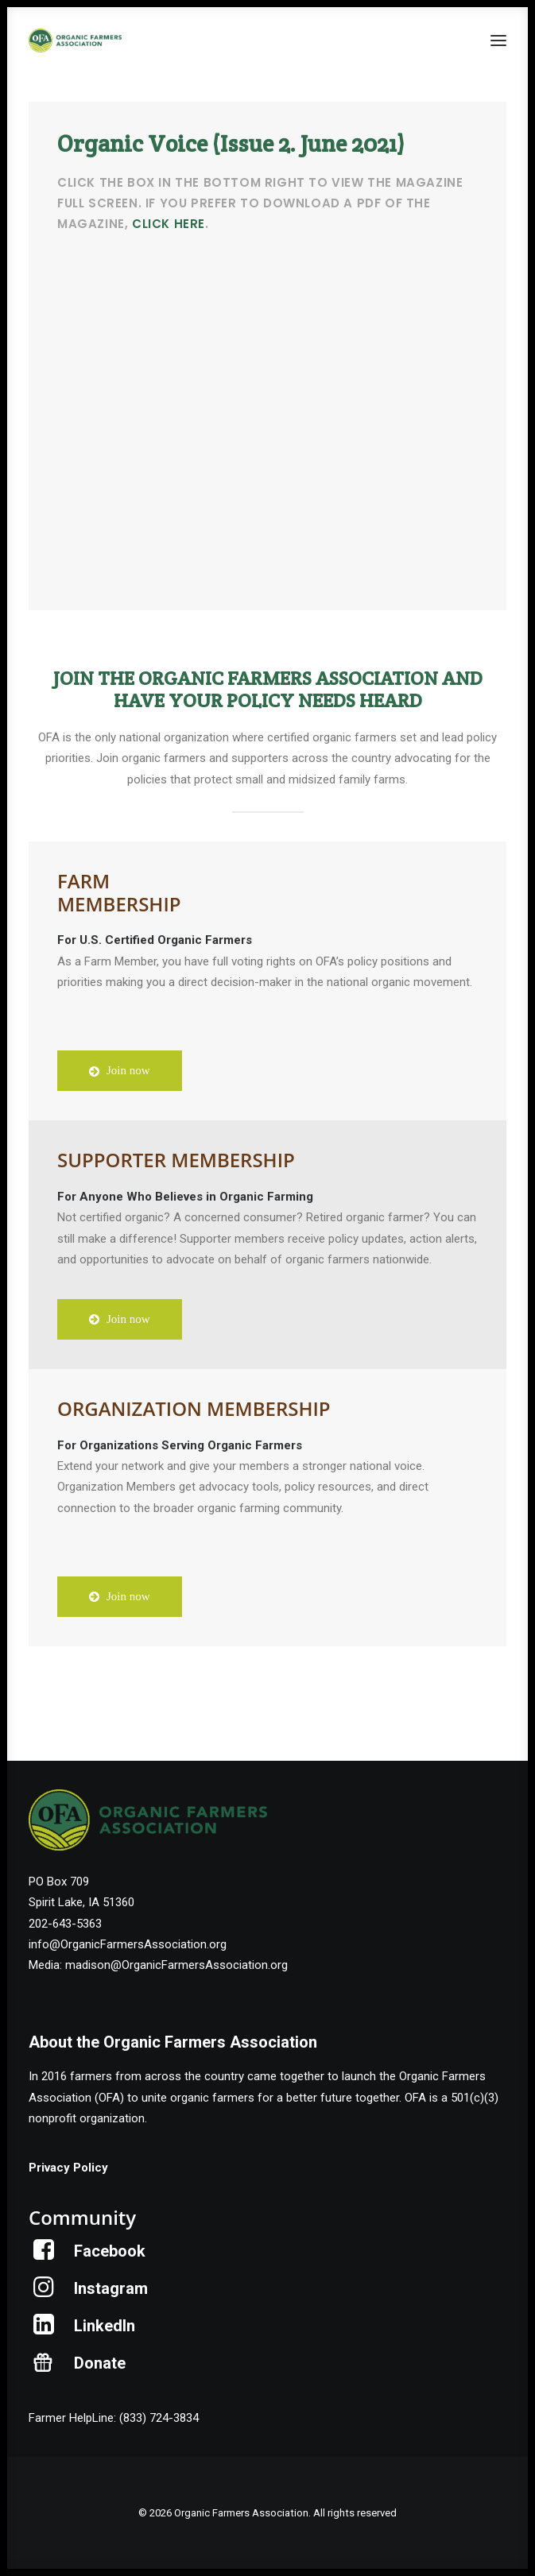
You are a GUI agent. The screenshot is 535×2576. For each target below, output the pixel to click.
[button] (498, 40)
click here (168, 223)
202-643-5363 (65, 1924)
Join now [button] (119, 1070)
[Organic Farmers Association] (75, 40)
